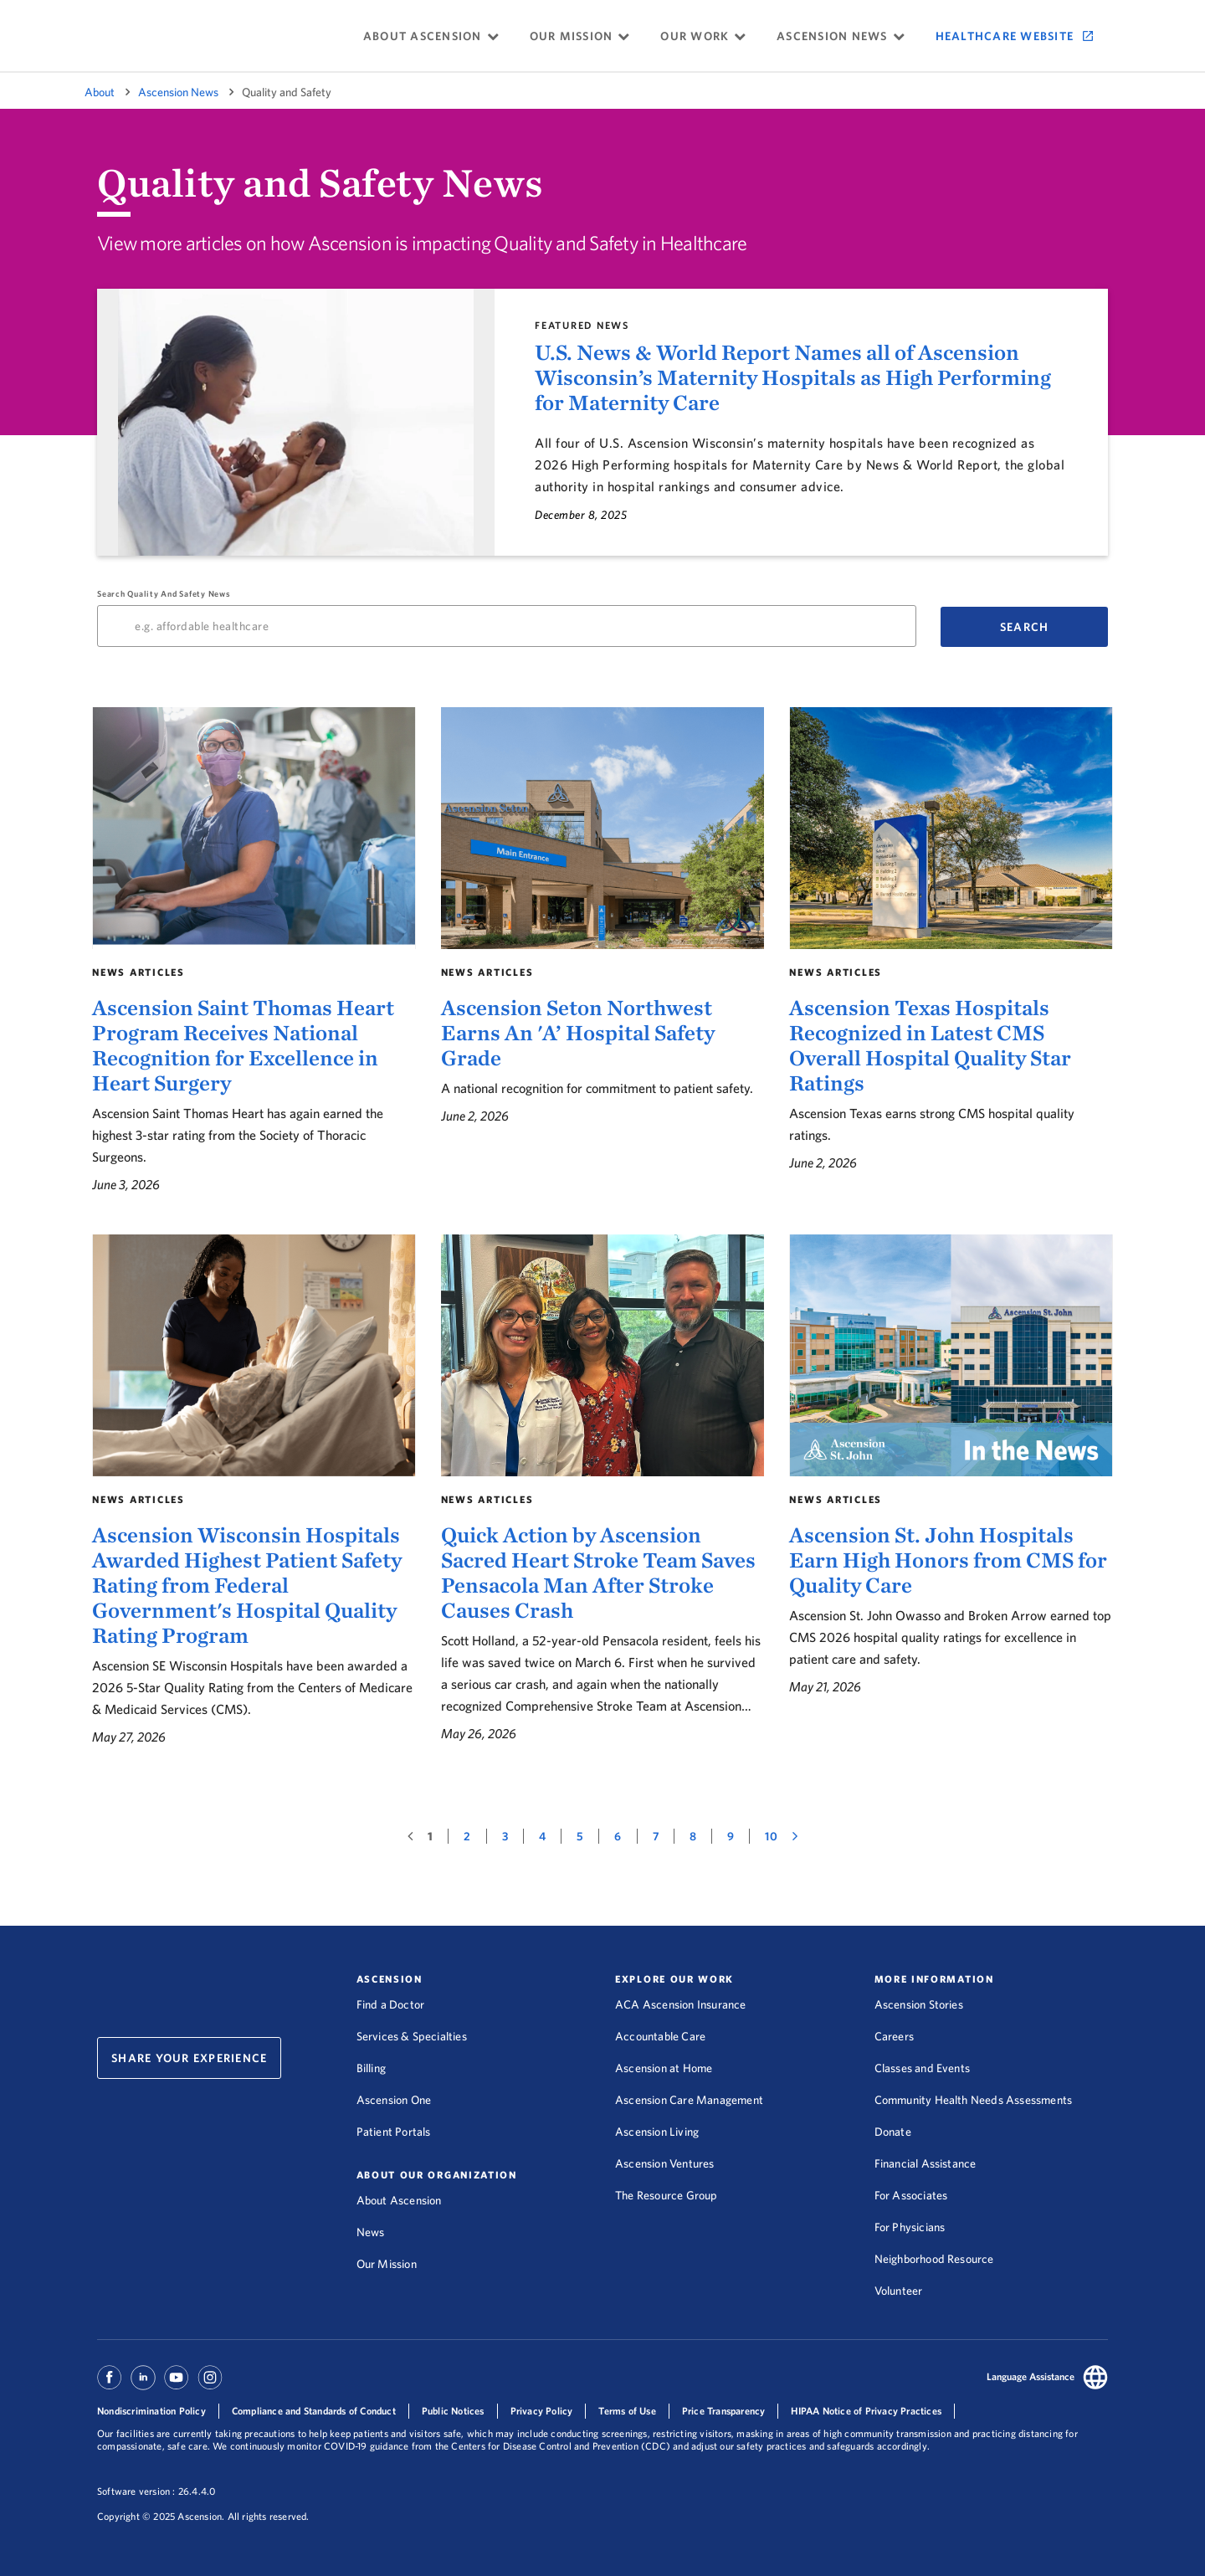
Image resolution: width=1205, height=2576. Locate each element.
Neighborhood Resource (934, 2258)
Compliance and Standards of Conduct (314, 2410)
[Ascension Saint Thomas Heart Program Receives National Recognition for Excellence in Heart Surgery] (254, 950)
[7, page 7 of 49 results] (656, 1836)
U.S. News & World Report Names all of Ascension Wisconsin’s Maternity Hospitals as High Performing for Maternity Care (793, 377)
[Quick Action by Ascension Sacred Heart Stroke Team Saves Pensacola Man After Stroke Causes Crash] (603, 1490)
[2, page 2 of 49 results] (467, 1836)
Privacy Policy (541, 2410)
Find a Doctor (390, 2004)
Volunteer (898, 2290)
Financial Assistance (925, 2163)
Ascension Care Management (689, 2099)
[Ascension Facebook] (111, 2385)
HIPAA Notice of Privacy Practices (866, 2410)
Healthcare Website (1005, 36)
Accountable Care (660, 2036)
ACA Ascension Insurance (680, 2004)
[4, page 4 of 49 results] (542, 1836)
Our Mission (386, 2263)
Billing (371, 2068)
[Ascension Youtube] (176, 2385)
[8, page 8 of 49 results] (693, 1836)
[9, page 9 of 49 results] (731, 1836)
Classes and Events (922, 2068)
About (100, 92)
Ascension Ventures (665, 2163)
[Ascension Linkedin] (143, 2385)
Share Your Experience (189, 2057)
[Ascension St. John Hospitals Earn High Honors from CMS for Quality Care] (951, 1490)
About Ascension (399, 2200)
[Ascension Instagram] (210, 2385)
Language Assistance (1030, 2376)
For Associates (911, 2195)
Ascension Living (657, 2131)
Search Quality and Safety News (506, 618)
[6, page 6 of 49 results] (618, 1836)
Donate (892, 2131)
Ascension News (178, 92)
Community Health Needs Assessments (973, 2099)
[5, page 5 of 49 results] (580, 1836)
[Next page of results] (794, 1836)
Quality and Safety (286, 92)
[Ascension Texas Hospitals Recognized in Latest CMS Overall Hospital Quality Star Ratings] (951, 950)
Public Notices (453, 2410)
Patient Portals (393, 2131)
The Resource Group (666, 2195)
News (370, 2232)
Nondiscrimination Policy (151, 2410)
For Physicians (910, 2227)
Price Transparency (724, 2410)
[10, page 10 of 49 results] (771, 1836)
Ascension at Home (663, 2068)
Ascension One (394, 2099)
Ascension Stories (918, 2004)
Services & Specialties (411, 2036)
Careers (894, 2036)
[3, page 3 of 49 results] (505, 1836)
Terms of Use (626, 2410)
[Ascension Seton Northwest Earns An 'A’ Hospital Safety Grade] (603, 950)
